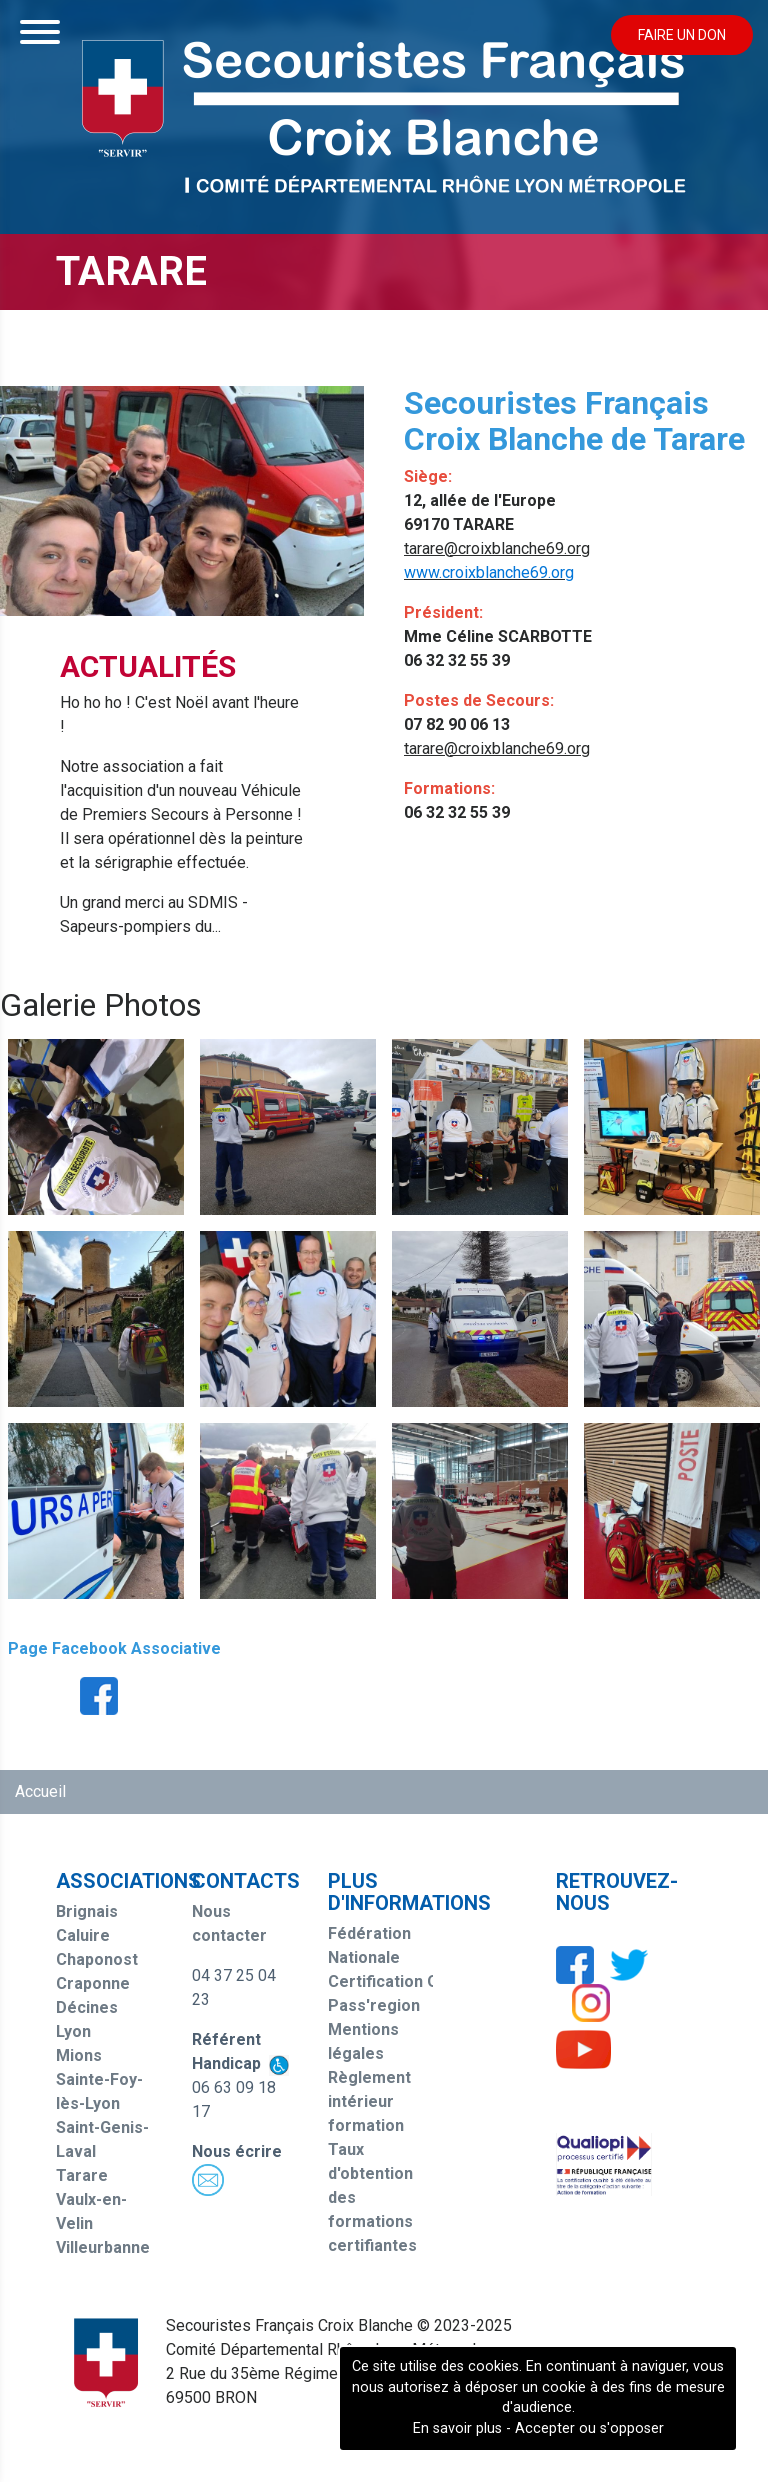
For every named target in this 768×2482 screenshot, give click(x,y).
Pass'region (374, 2005)
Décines (87, 2007)
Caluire (83, 1935)
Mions (79, 2055)
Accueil (40, 1791)
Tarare (82, 2175)
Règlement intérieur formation (369, 2101)
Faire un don (682, 35)
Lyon (73, 2031)
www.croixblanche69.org (489, 572)
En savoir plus (457, 2428)
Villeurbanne (103, 2247)
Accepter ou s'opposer (589, 2428)
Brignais (87, 1911)
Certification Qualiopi (408, 1981)
